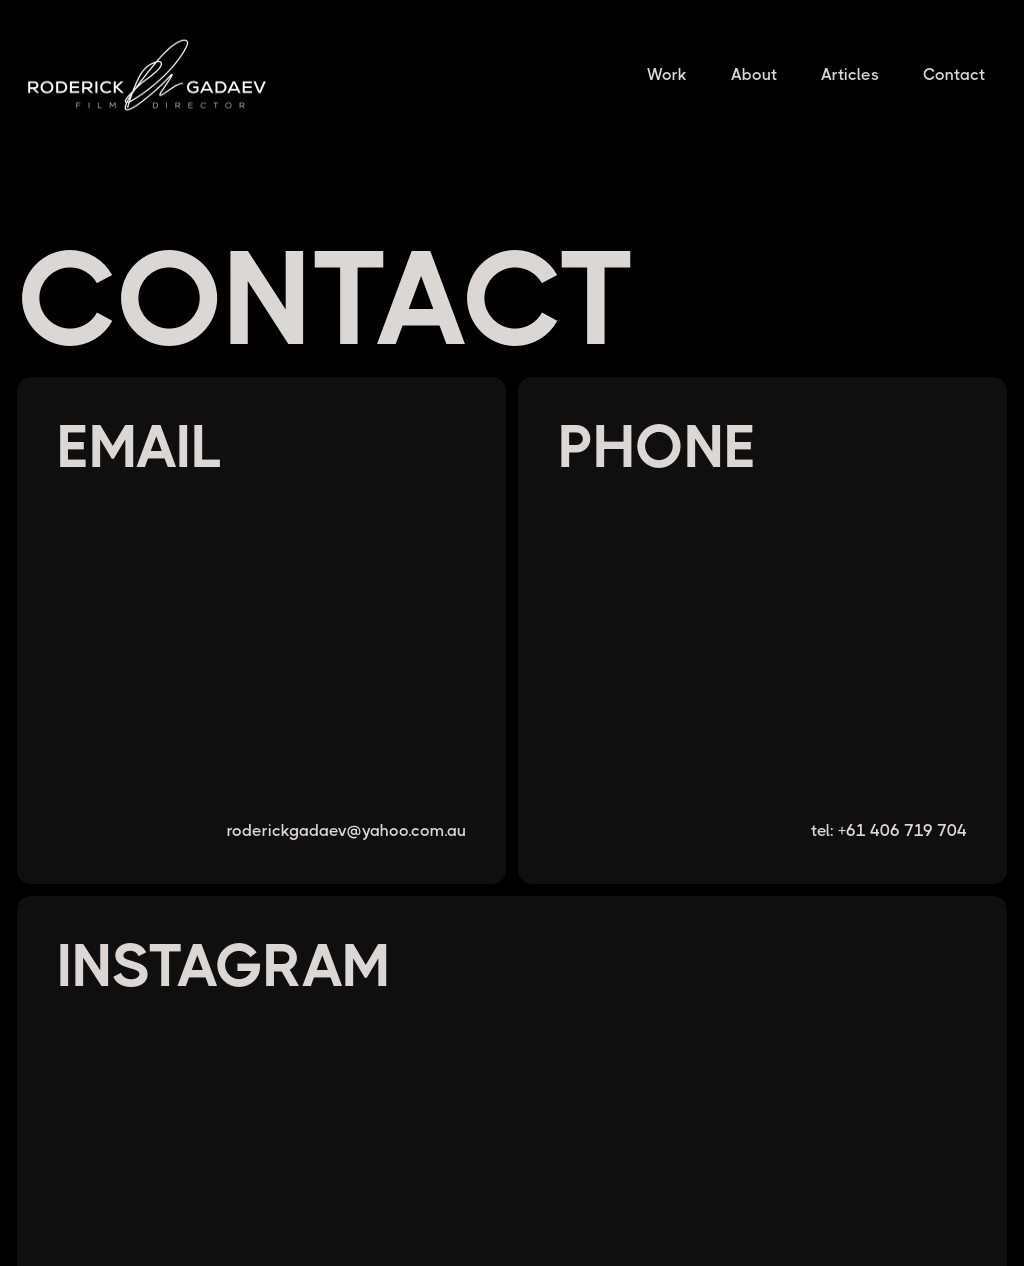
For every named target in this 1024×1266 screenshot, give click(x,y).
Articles (850, 74)
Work (667, 74)
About (754, 74)
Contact (954, 74)
